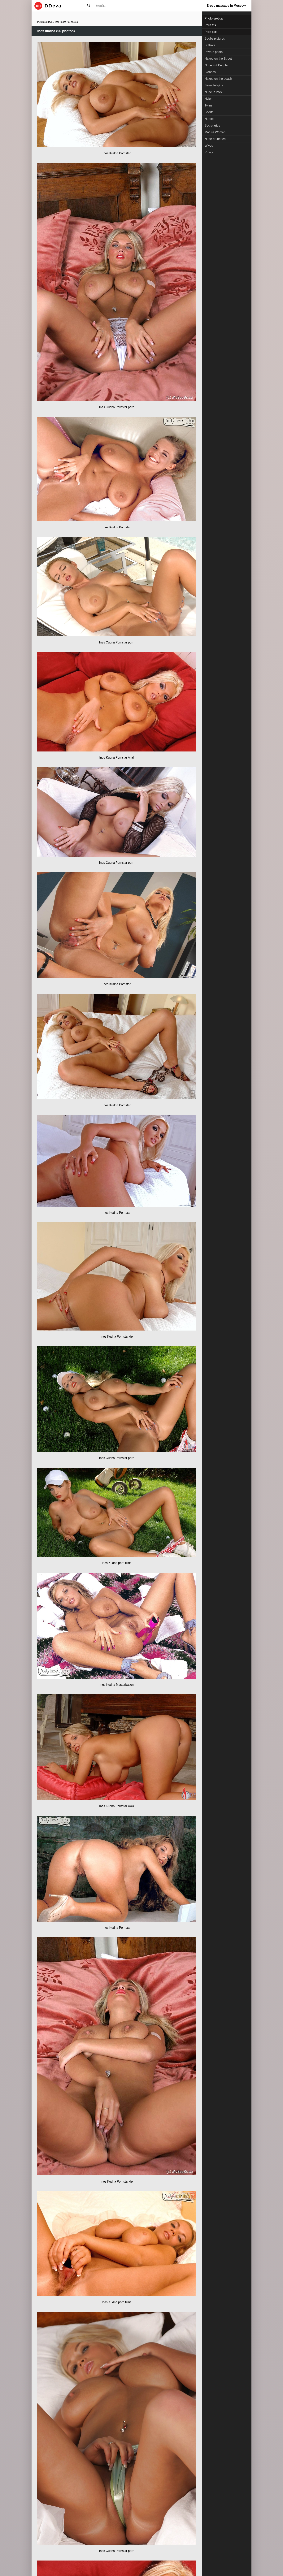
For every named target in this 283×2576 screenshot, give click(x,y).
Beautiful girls (214, 85)
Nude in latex (213, 92)
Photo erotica (214, 18)
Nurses (209, 118)
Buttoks (210, 45)
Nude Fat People (216, 65)
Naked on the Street (218, 58)
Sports (209, 112)
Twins (208, 105)
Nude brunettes (215, 139)
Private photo (214, 52)
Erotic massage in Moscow (226, 5)
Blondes (210, 72)
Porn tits (210, 25)
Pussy (209, 152)
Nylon (208, 98)
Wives (209, 145)
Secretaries (212, 125)
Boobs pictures (215, 38)
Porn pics (211, 31)
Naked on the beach (218, 78)
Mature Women (215, 132)
